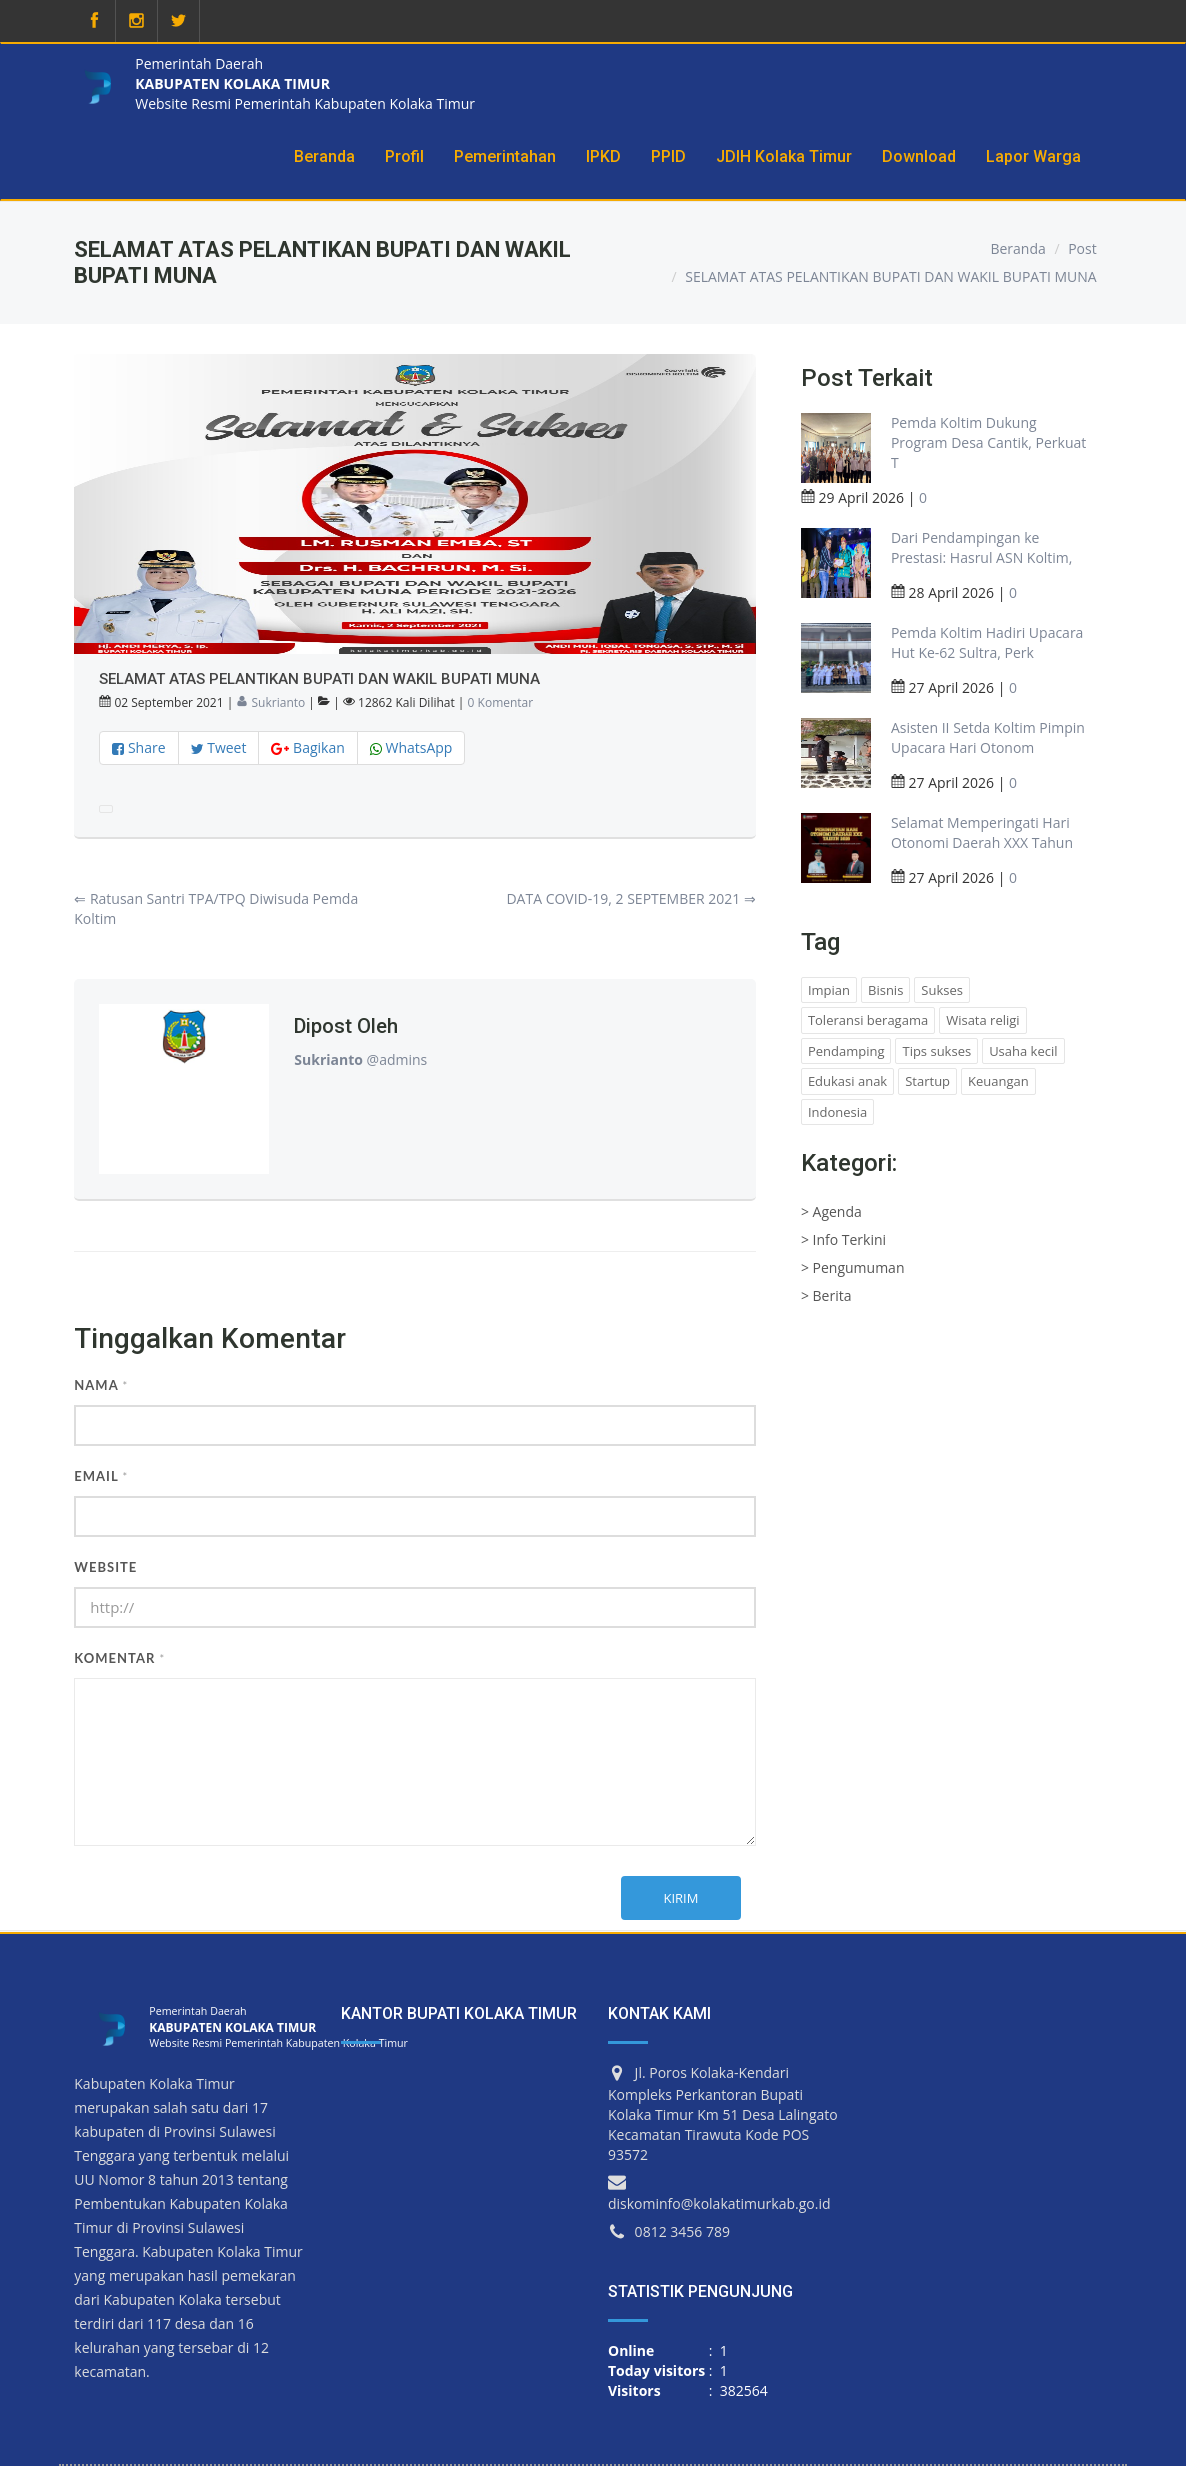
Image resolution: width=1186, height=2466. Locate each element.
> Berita (826, 1295)
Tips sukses (936, 1051)
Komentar (119, 1658)
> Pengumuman (853, 1267)
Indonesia (837, 1112)
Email (101, 1476)
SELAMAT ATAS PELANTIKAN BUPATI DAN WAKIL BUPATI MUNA (890, 276)
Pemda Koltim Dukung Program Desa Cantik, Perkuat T (988, 442)
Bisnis (885, 990)
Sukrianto (270, 702)
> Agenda (831, 1211)
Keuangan (998, 1081)
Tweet (219, 747)
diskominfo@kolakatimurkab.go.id (719, 2203)
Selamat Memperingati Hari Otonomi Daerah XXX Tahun (982, 832)
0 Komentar (501, 702)
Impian (829, 990)
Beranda (1017, 248)
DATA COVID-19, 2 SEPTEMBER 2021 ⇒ (630, 898)
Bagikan (307, 747)
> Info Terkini (843, 1239)
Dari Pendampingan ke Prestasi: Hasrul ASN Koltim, (982, 547)
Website (105, 1567)
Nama (101, 1385)
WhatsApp (411, 747)
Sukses (942, 990)
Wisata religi (982, 1020)
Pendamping (846, 1051)
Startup (927, 1081)
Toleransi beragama (868, 1020)
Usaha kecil (1023, 1051)
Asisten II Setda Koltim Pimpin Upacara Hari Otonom (988, 737)
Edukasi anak (847, 1081)
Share (138, 747)
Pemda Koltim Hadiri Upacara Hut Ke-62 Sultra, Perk (987, 642)
